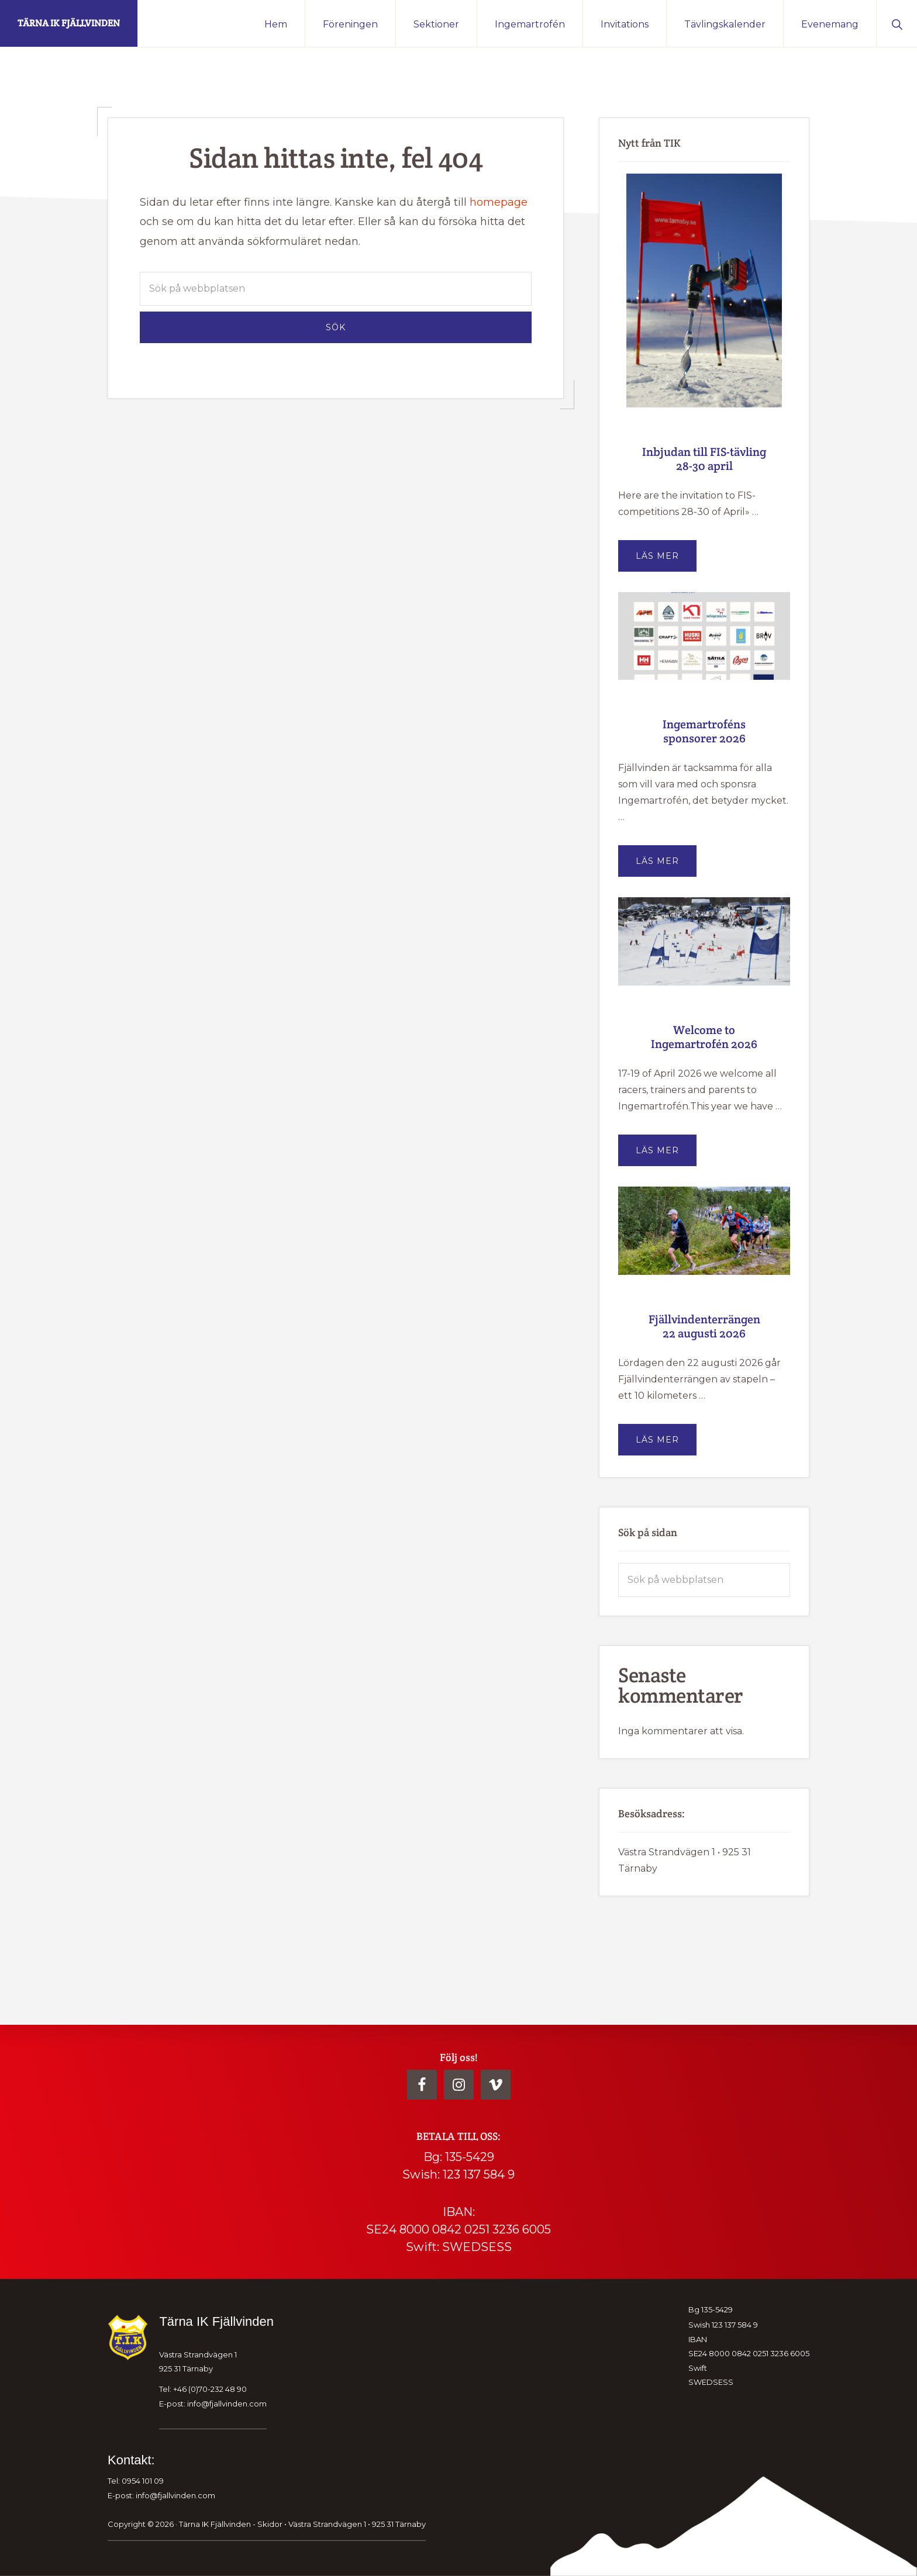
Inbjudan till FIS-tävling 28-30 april (704, 458)
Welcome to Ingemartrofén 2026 (704, 1037)
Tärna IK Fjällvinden (69, 23)
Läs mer (666, 561)
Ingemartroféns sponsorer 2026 (704, 731)
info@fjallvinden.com (227, 2403)
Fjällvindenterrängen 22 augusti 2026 (704, 1326)
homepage (499, 202)
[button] (897, 23)
